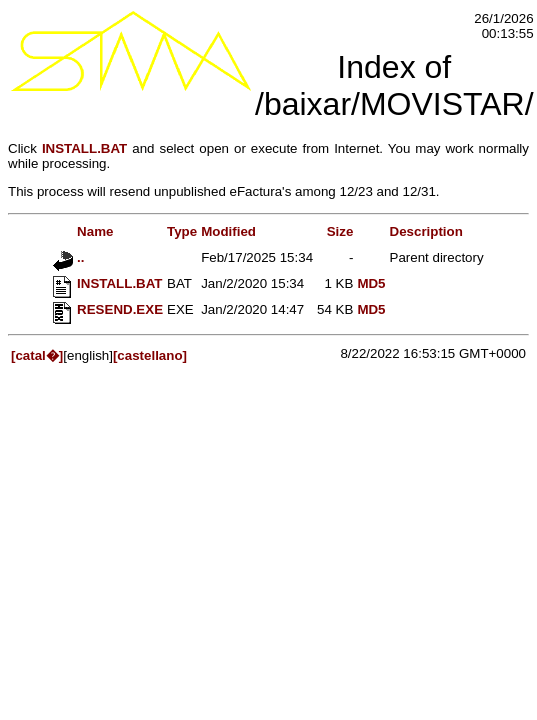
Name (83, 231)
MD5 (371, 283)
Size (340, 231)
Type (182, 231)
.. (68, 257)
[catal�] (37, 355)
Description (426, 231)
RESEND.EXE (108, 309)
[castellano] (150, 355)
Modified (228, 231)
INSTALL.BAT (84, 148)
